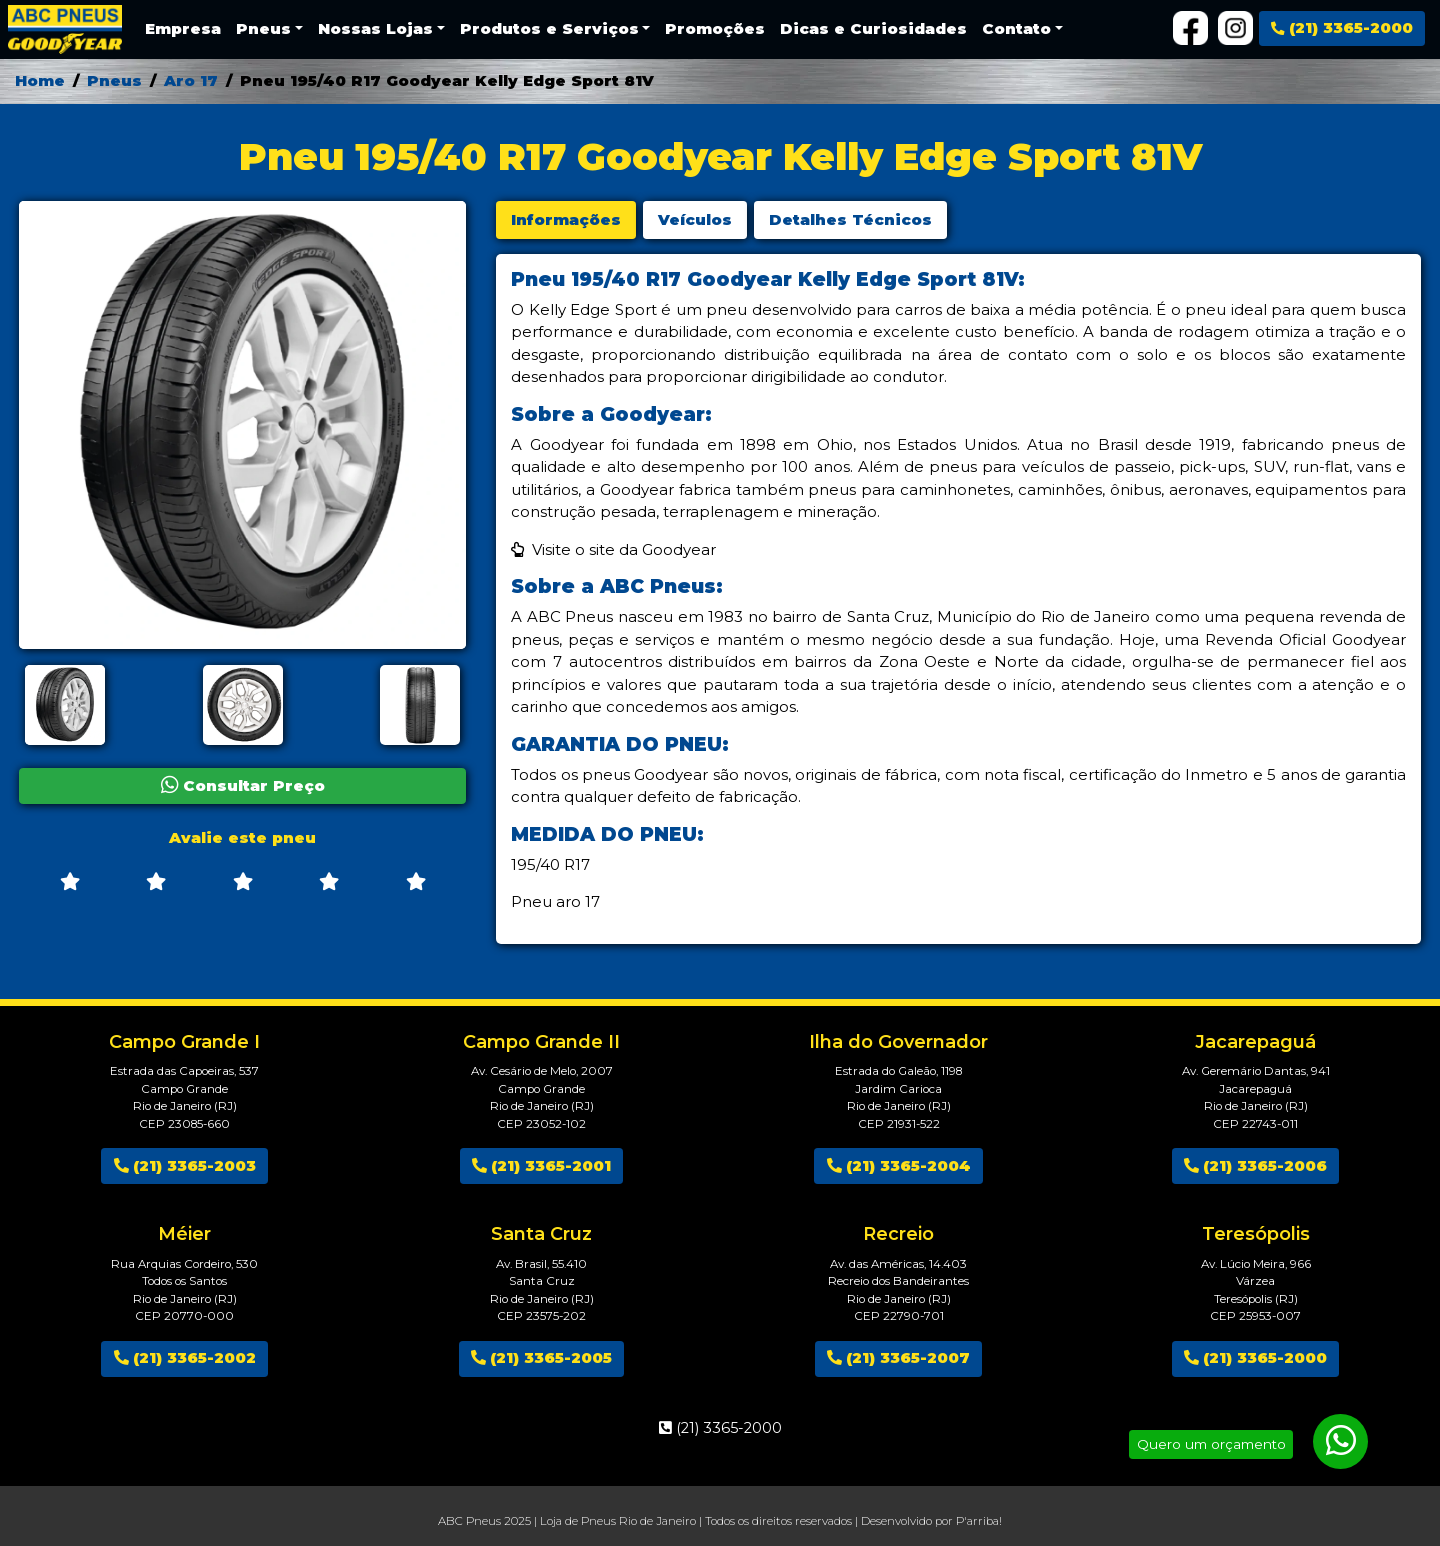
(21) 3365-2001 (541, 1165)
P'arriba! (979, 1521)
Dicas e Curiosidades (873, 28)
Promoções (715, 28)
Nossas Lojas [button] (375, 28)
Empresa (183, 28)
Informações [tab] (566, 219)
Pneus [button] (263, 28)
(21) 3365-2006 (1255, 1165)
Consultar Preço (243, 785)
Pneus (114, 80)
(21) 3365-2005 (541, 1357)
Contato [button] (1016, 28)
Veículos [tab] (695, 219)
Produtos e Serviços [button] (549, 28)
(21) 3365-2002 (185, 1357)
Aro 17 (191, 80)
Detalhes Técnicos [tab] (850, 219)
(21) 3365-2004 (899, 1165)
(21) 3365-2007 (898, 1357)
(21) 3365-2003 (185, 1165)
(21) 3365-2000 (1342, 27)
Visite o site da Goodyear (624, 549)
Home (40, 80)
